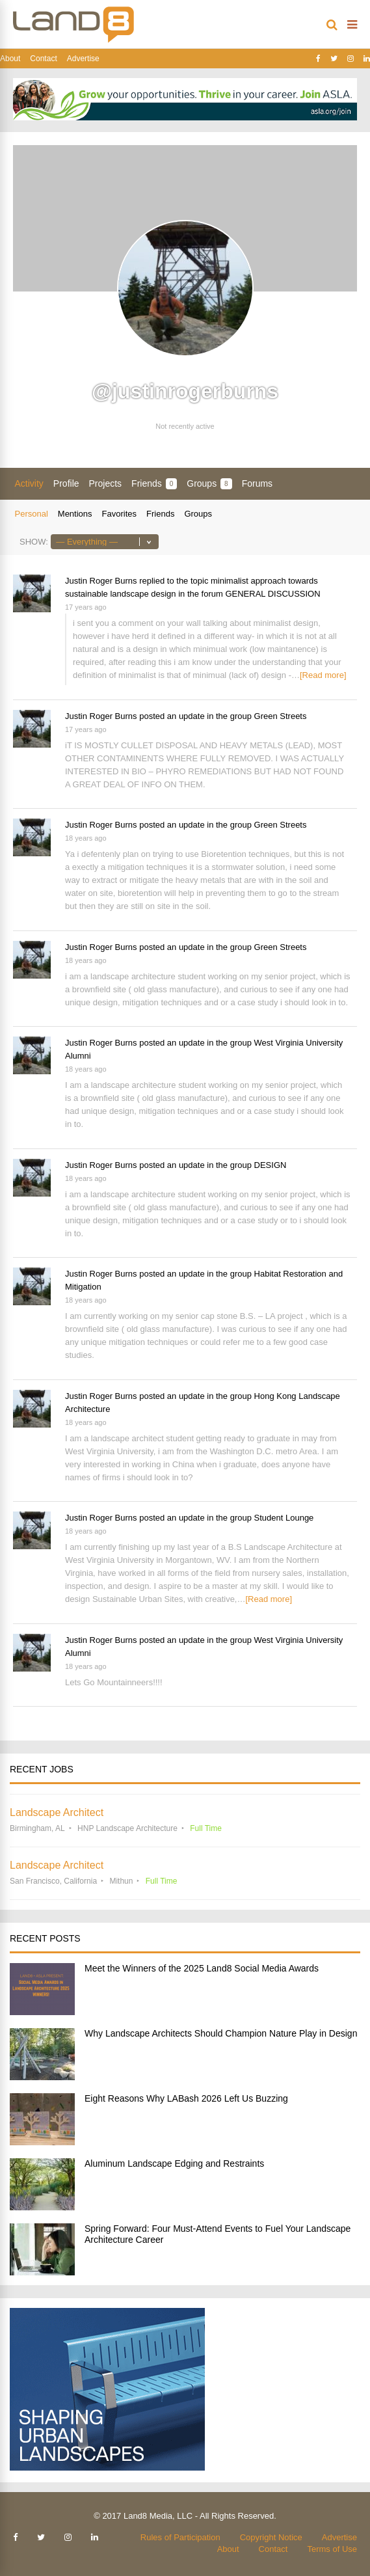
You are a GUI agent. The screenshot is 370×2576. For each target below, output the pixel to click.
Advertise (83, 58)
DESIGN (270, 1165)
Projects (105, 483)
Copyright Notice (271, 2537)
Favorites (119, 514)
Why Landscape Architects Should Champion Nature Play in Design (221, 2033)
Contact (43, 58)
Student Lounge (284, 1518)
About (10, 58)
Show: (34, 542)
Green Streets (280, 716)
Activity (29, 483)
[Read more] (323, 675)
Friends (154, 483)
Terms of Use (332, 2549)
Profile (66, 483)
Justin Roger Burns (101, 581)
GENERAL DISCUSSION (272, 594)
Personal (31, 514)
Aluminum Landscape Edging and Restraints (174, 2163)
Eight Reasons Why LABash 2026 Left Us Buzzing (186, 2098)
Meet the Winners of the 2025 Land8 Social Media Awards (202, 1968)
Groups (209, 483)
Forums (257, 483)
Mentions (75, 514)
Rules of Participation (180, 2537)
